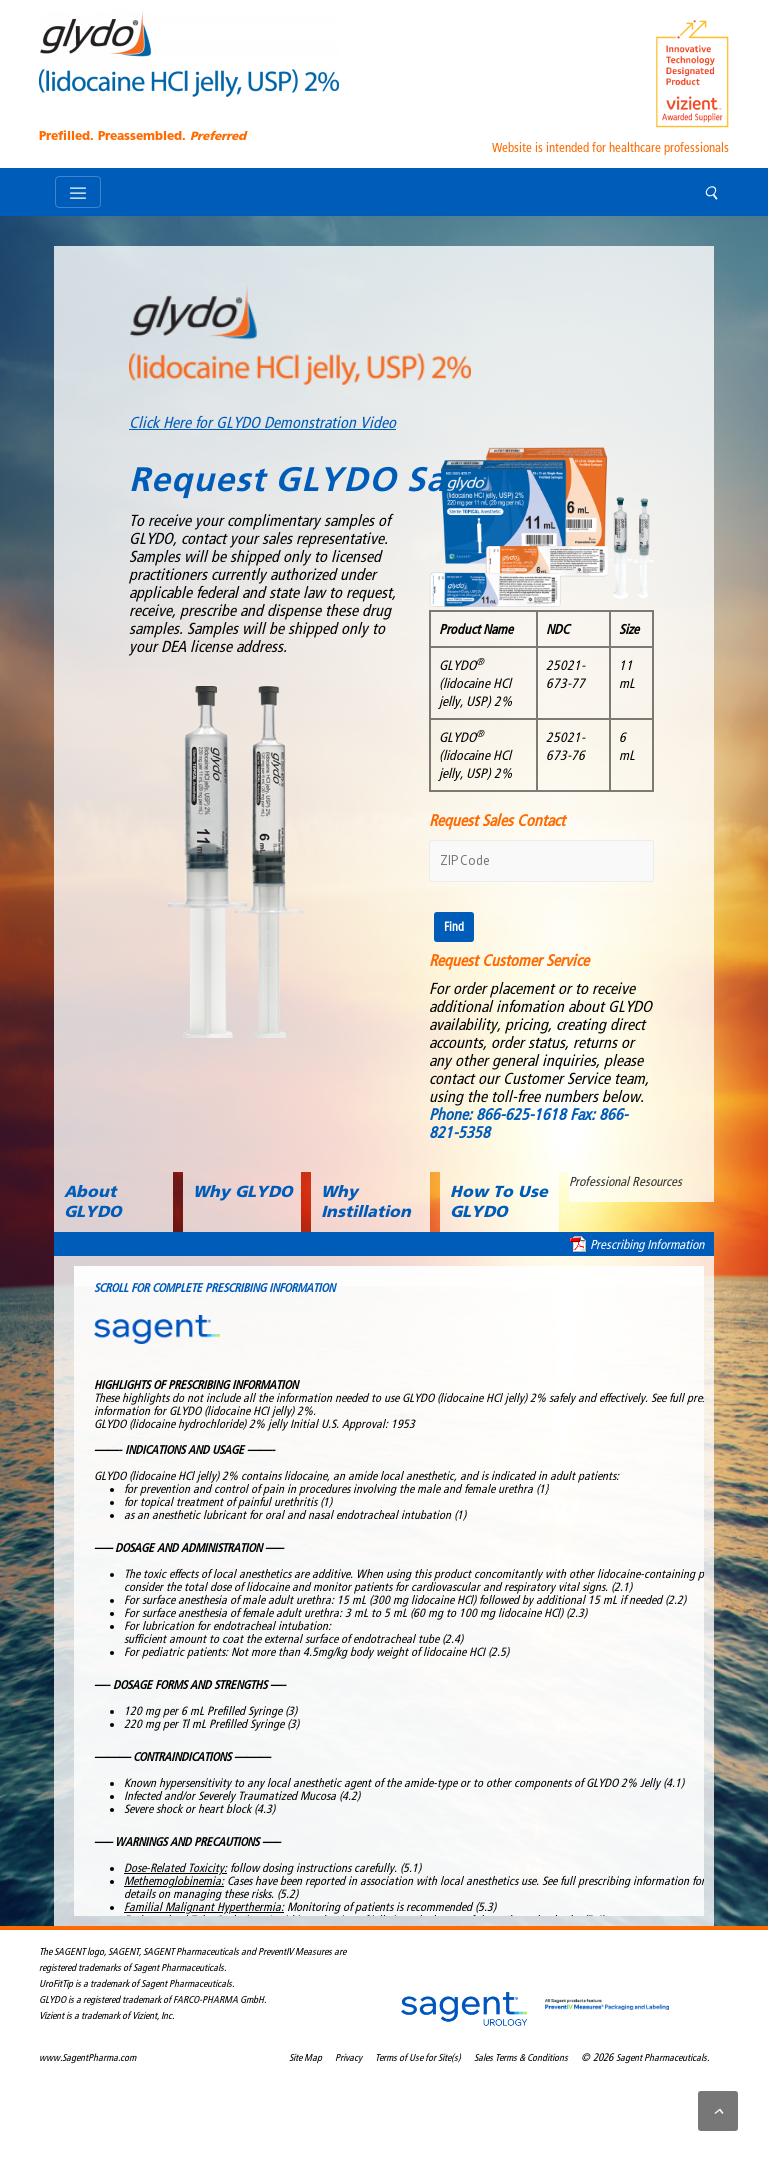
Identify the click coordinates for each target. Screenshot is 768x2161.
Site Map (305, 2058)
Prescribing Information (647, 1244)
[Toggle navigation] (78, 192)
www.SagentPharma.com (87, 2058)
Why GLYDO (242, 1191)
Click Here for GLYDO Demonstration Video (262, 422)
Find (454, 927)
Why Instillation (366, 1201)
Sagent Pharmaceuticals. (662, 2058)
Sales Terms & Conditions (521, 2058)
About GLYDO (92, 1201)
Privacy (348, 2058)
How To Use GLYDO (499, 1201)
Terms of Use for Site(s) (418, 2058)
